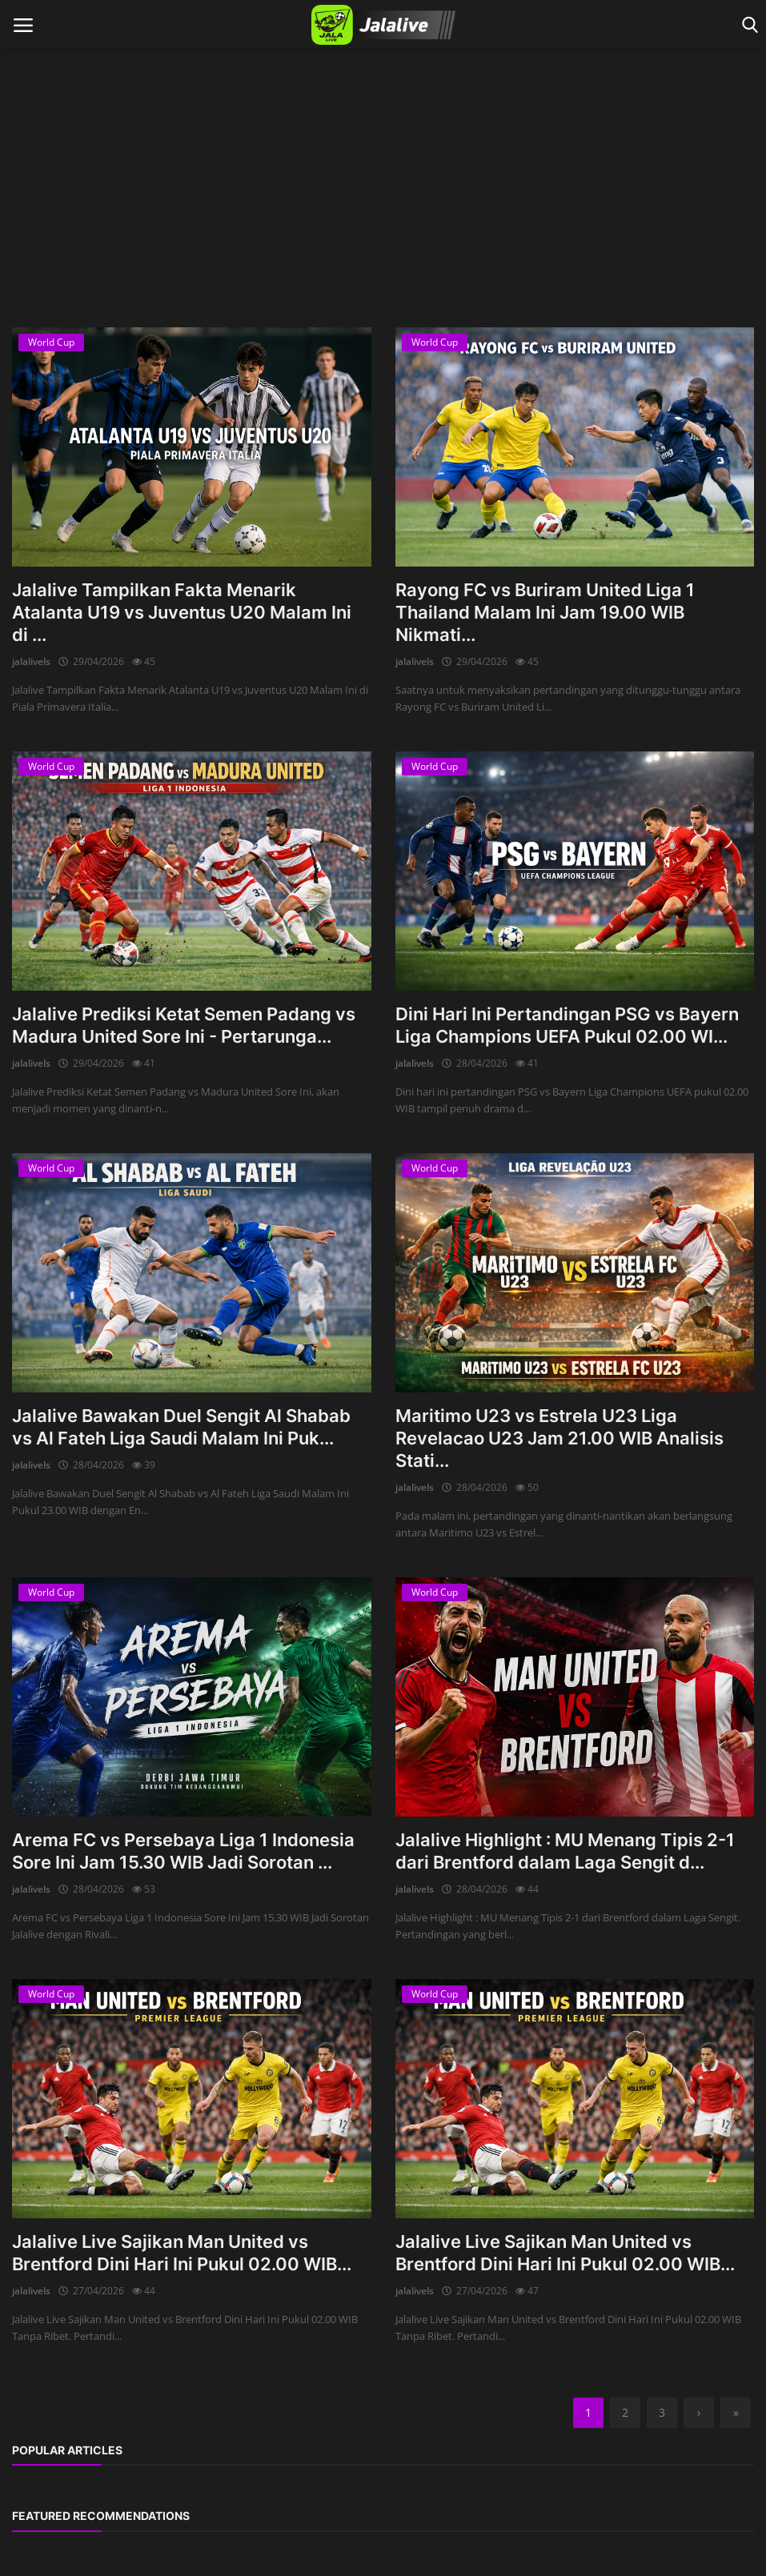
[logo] (383, 25)
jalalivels (31, 661)
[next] (699, 2413)
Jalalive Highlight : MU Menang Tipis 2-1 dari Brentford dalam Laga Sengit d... (565, 1851)
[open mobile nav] (23, 25)
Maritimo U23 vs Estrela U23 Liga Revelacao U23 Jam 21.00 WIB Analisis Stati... (559, 1438)
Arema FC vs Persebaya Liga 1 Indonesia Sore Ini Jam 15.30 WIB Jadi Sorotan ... (183, 1851)
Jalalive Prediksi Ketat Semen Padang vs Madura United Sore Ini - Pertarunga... (183, 1025)
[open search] (747, 25)
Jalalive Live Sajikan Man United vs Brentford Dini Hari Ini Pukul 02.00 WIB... (181, 2252)
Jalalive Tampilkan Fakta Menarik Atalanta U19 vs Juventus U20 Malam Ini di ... (181, 612)
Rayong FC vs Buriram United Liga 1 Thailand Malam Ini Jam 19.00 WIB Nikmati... (545, 612)
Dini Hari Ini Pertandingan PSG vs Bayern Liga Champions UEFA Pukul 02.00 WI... (567, 1025)
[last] (735, 2413)
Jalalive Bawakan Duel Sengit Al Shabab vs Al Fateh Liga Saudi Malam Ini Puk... (181, 1426)
